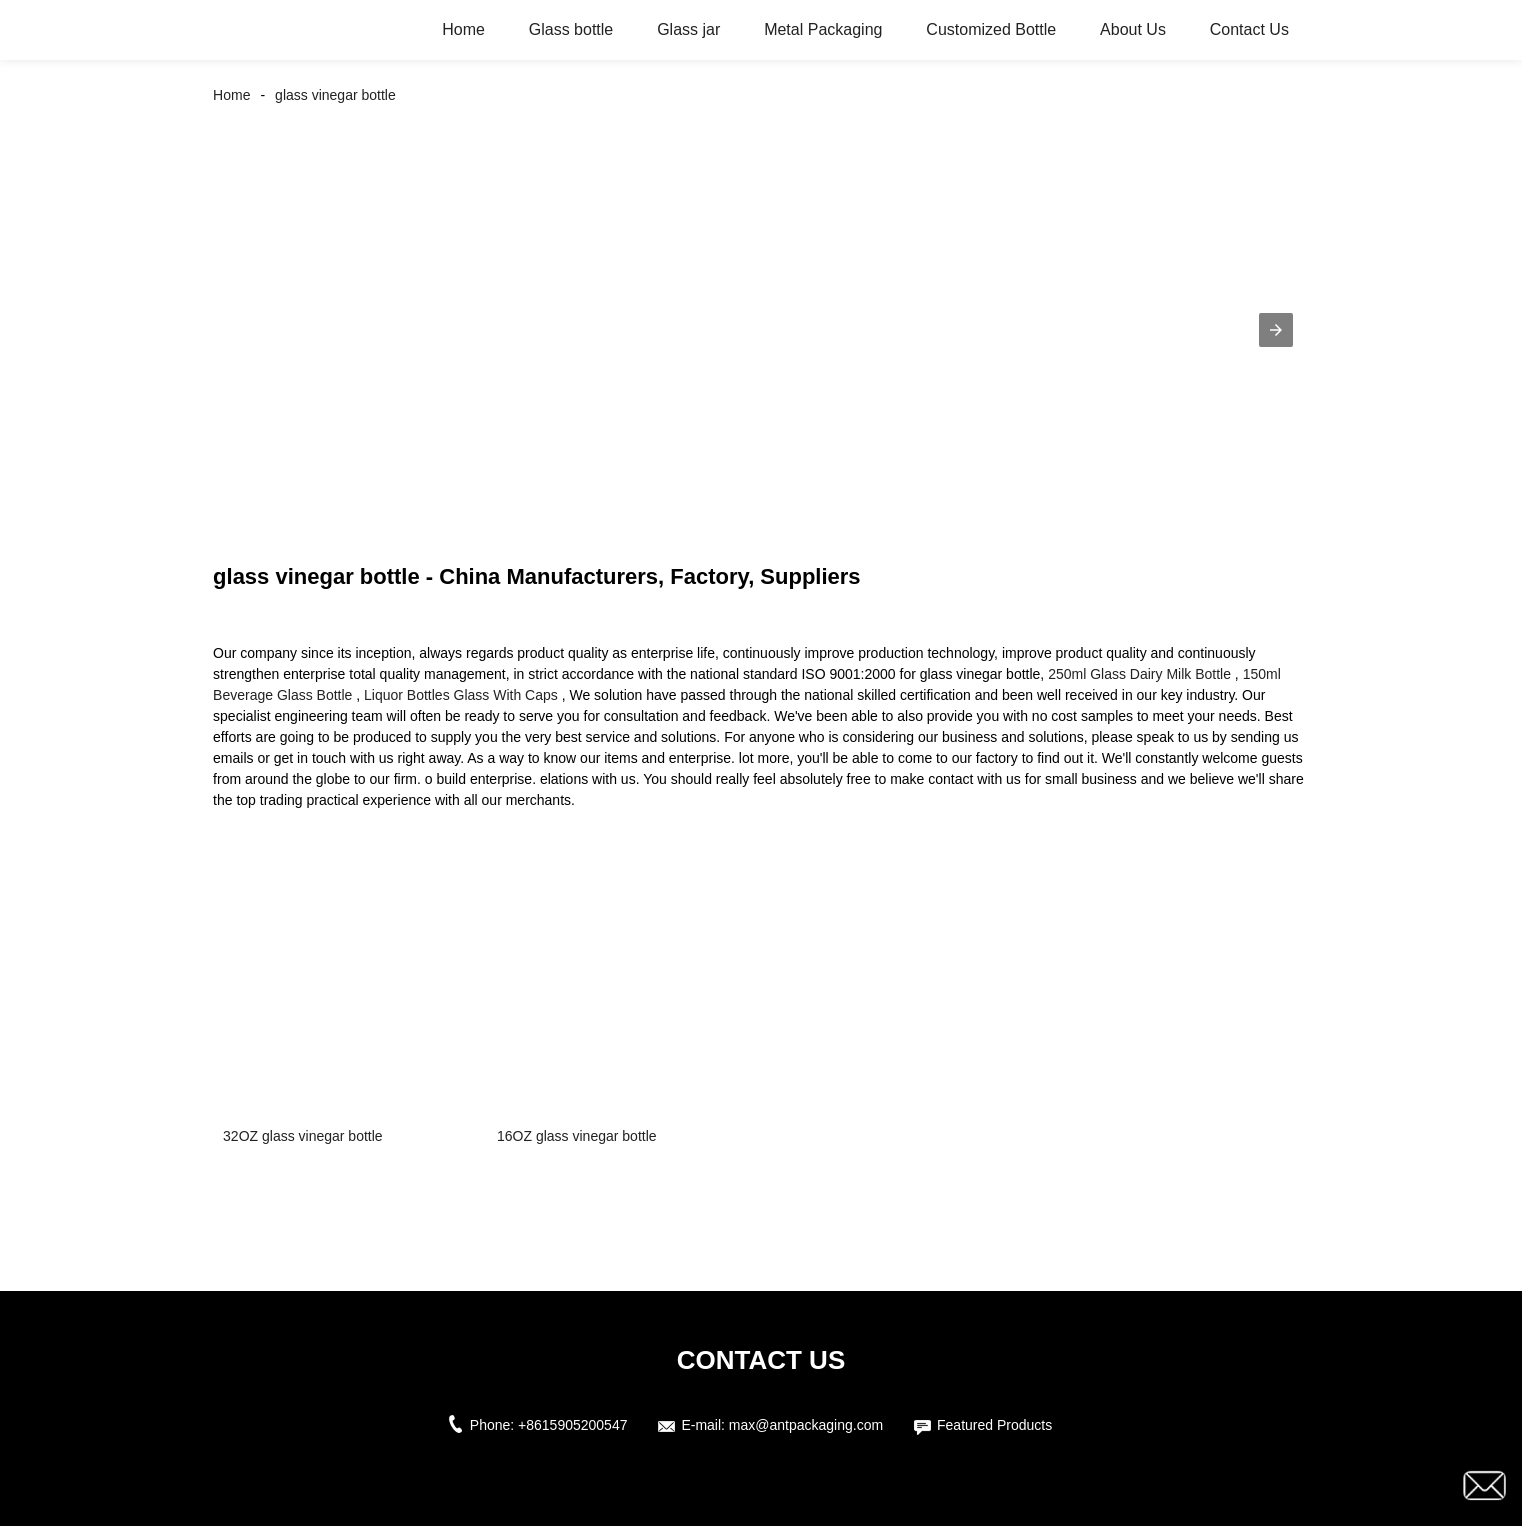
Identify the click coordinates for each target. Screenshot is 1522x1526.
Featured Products (994, 1425)
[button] (1276, 330)
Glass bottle (571, 29)
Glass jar (688, 29)
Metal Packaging (823, 29)
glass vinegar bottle (335, 95)
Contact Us (1249, 29)
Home (463, 29)
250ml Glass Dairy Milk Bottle (1139, 674)
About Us (1133, 29)
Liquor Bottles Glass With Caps (461, 695)
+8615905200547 (572, 1425)
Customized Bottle (991, 29)
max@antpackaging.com (806, 1425)
